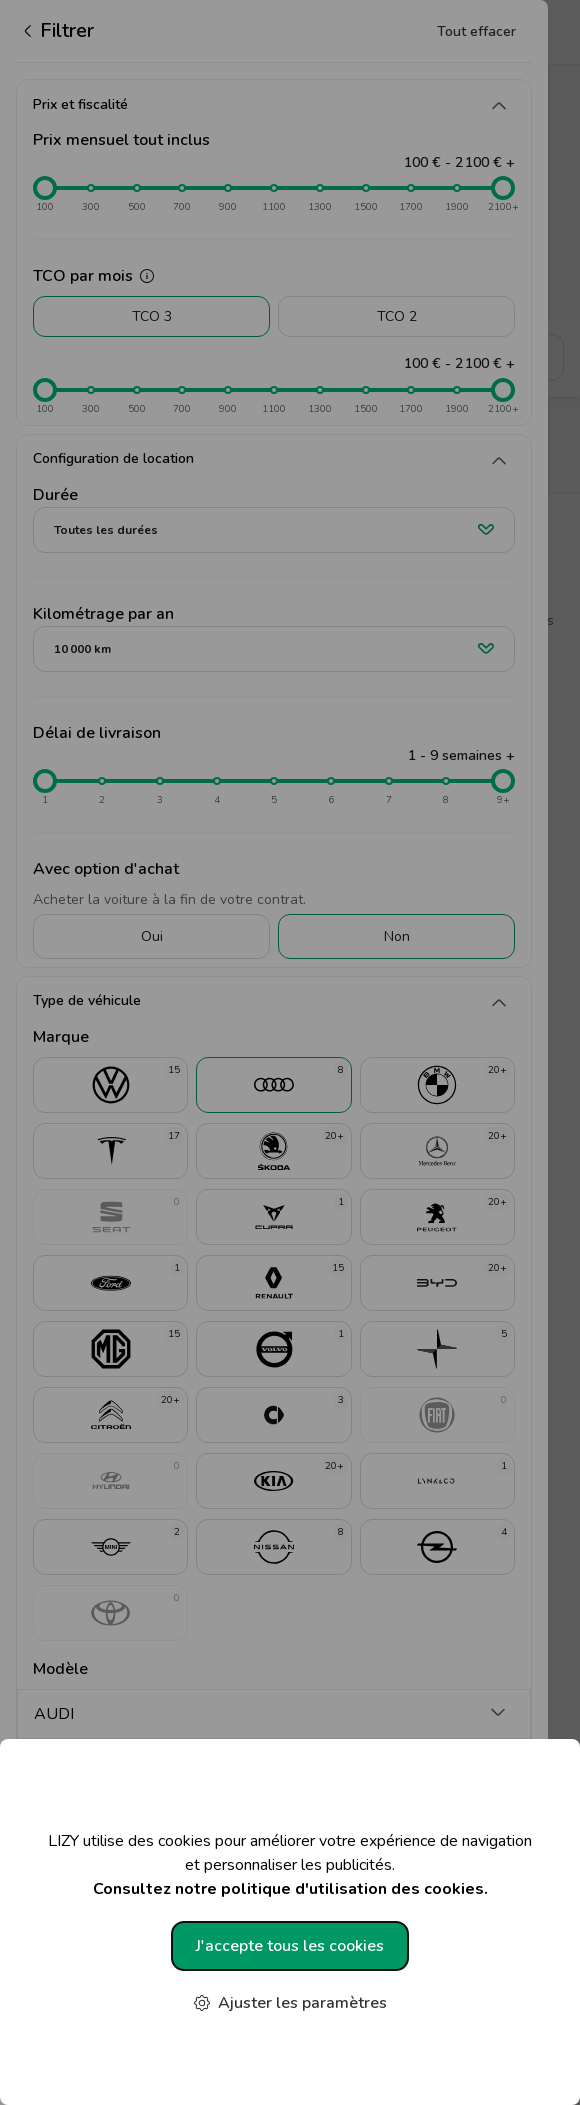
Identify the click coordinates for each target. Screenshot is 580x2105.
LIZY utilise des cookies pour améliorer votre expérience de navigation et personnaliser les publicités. (290, 1865)
